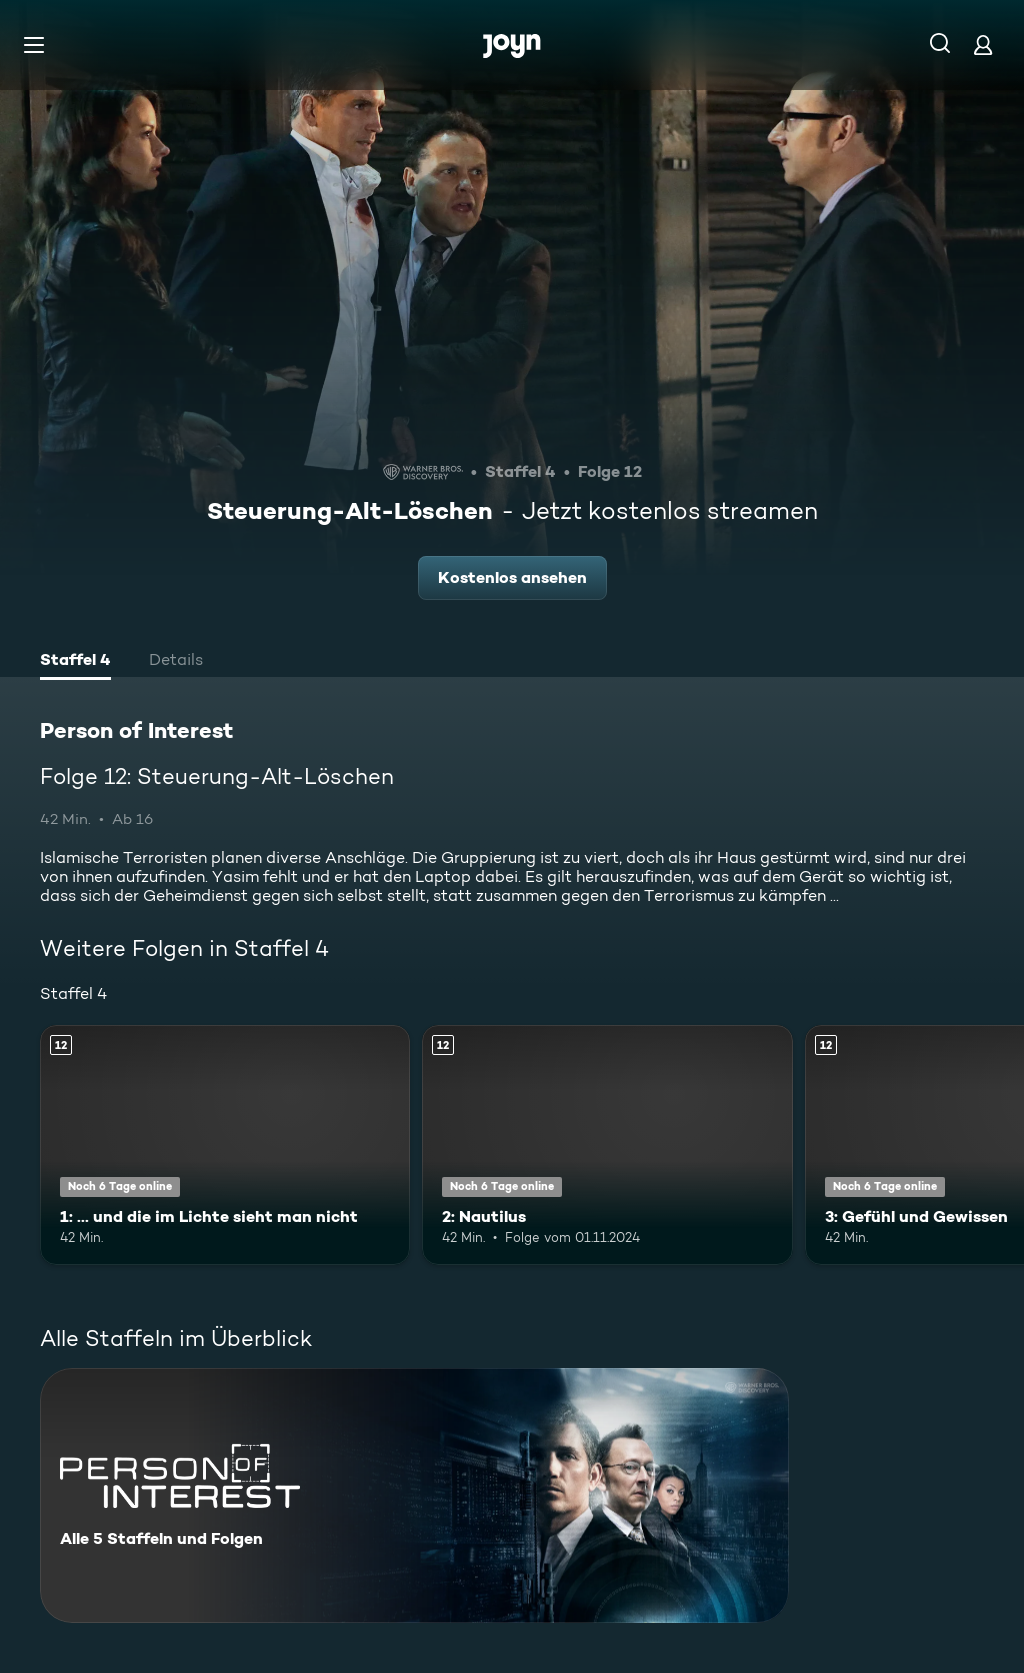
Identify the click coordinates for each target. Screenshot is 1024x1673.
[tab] (75, 662)
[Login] (983, 44)
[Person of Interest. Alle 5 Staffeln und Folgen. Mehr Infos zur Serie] (414, 1495)
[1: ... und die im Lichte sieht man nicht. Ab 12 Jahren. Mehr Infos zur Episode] (225, 1145)
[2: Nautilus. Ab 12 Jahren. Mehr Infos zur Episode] (607, 1145)
